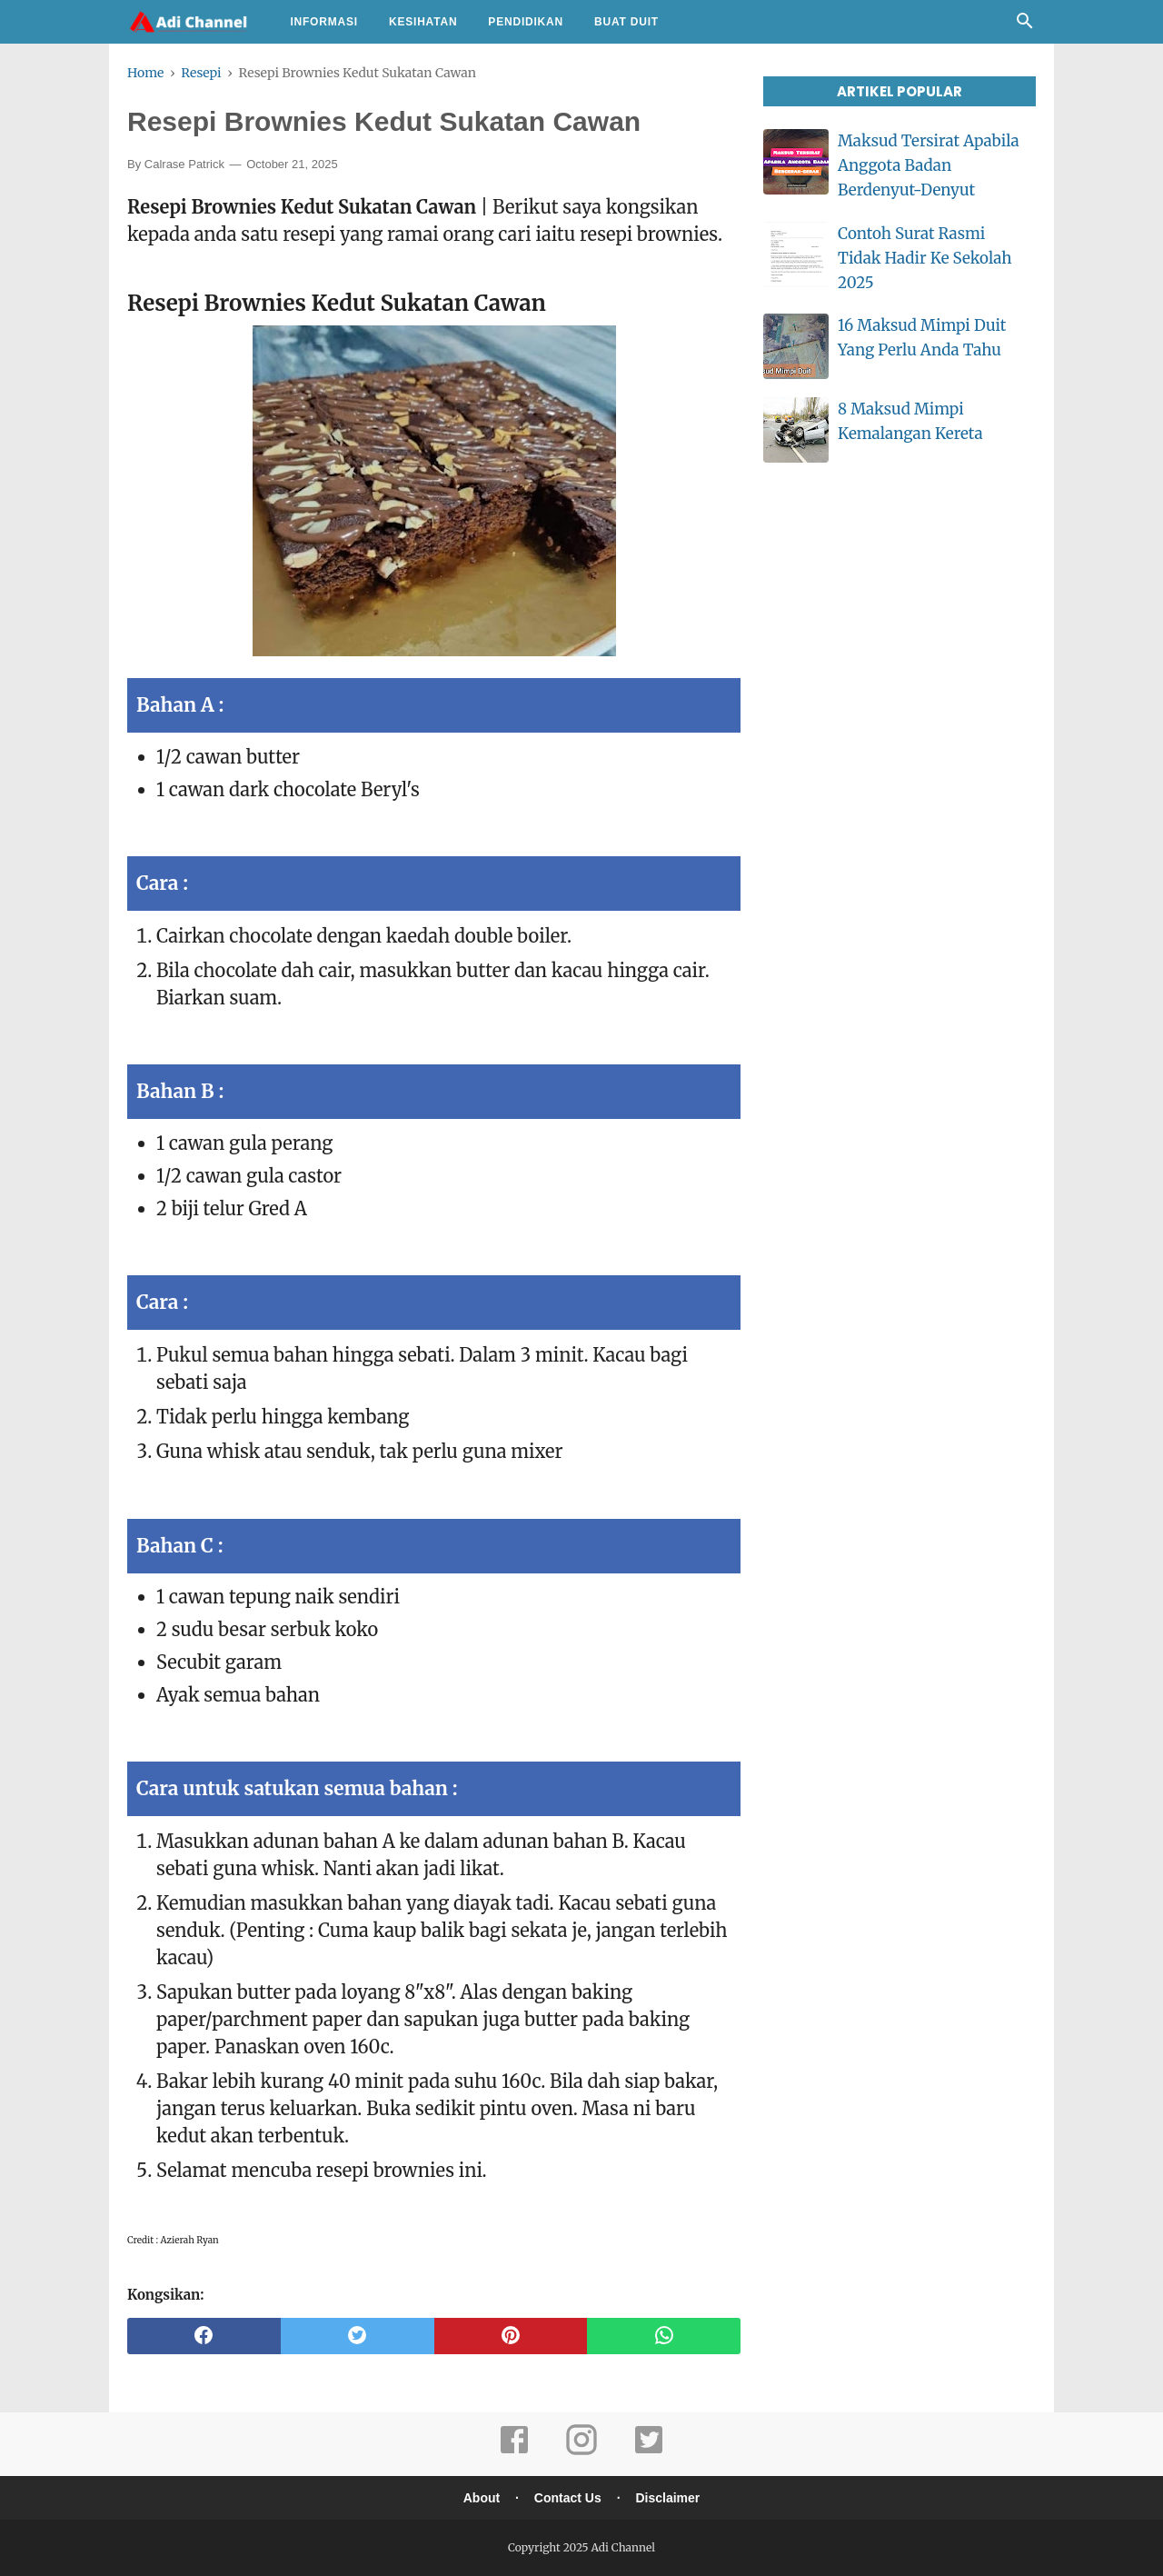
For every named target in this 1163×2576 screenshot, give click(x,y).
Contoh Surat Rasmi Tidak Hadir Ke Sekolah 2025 (924, 258)
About (481, 2498)
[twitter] (357, 2336)
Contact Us (567, 2498)
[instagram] (581, 2451)
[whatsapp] (664, 2336)
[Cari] (1025, 25)
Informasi (324, 21)
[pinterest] (511, 2336)
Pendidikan (525, 21)
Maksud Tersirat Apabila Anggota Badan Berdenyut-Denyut (928, 165)
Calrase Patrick (184, 164)
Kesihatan (423, 21)
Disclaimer (667, 2498)
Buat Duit (626, 21)
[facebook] (204, 2336)
